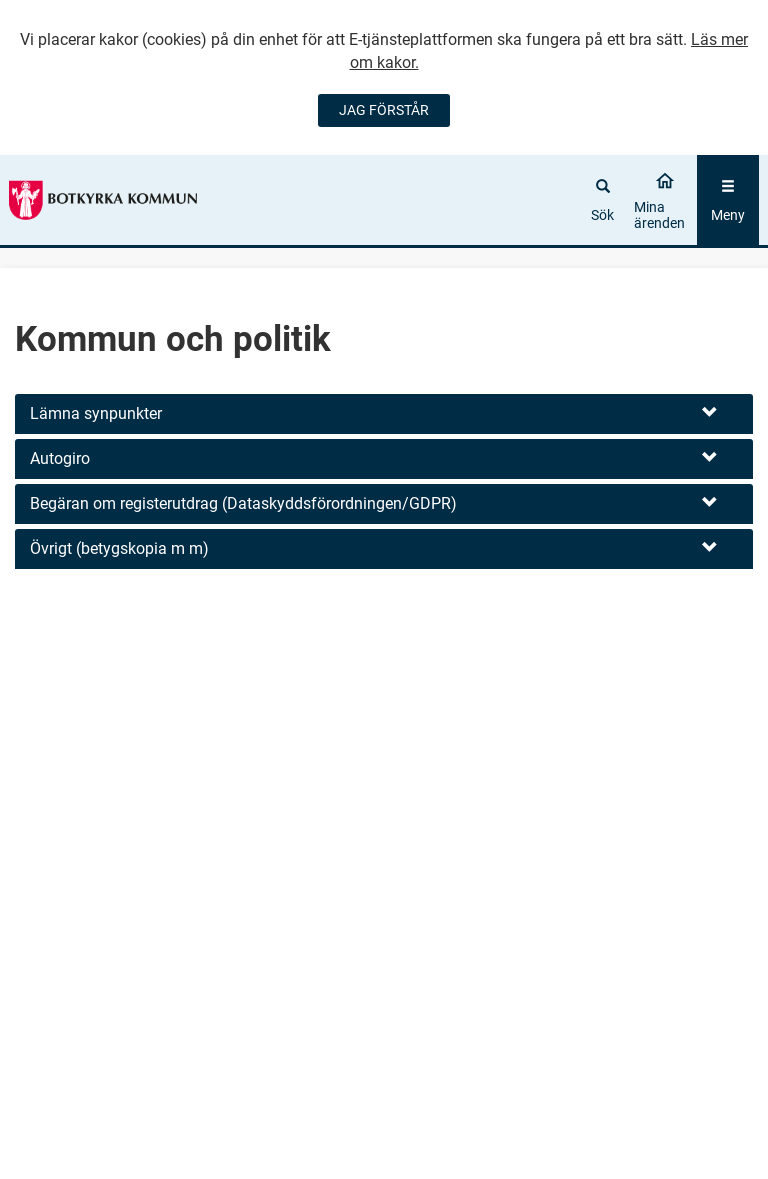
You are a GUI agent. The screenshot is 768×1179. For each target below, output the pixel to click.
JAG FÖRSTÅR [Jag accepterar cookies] (384, 110)
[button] (384, 414)
